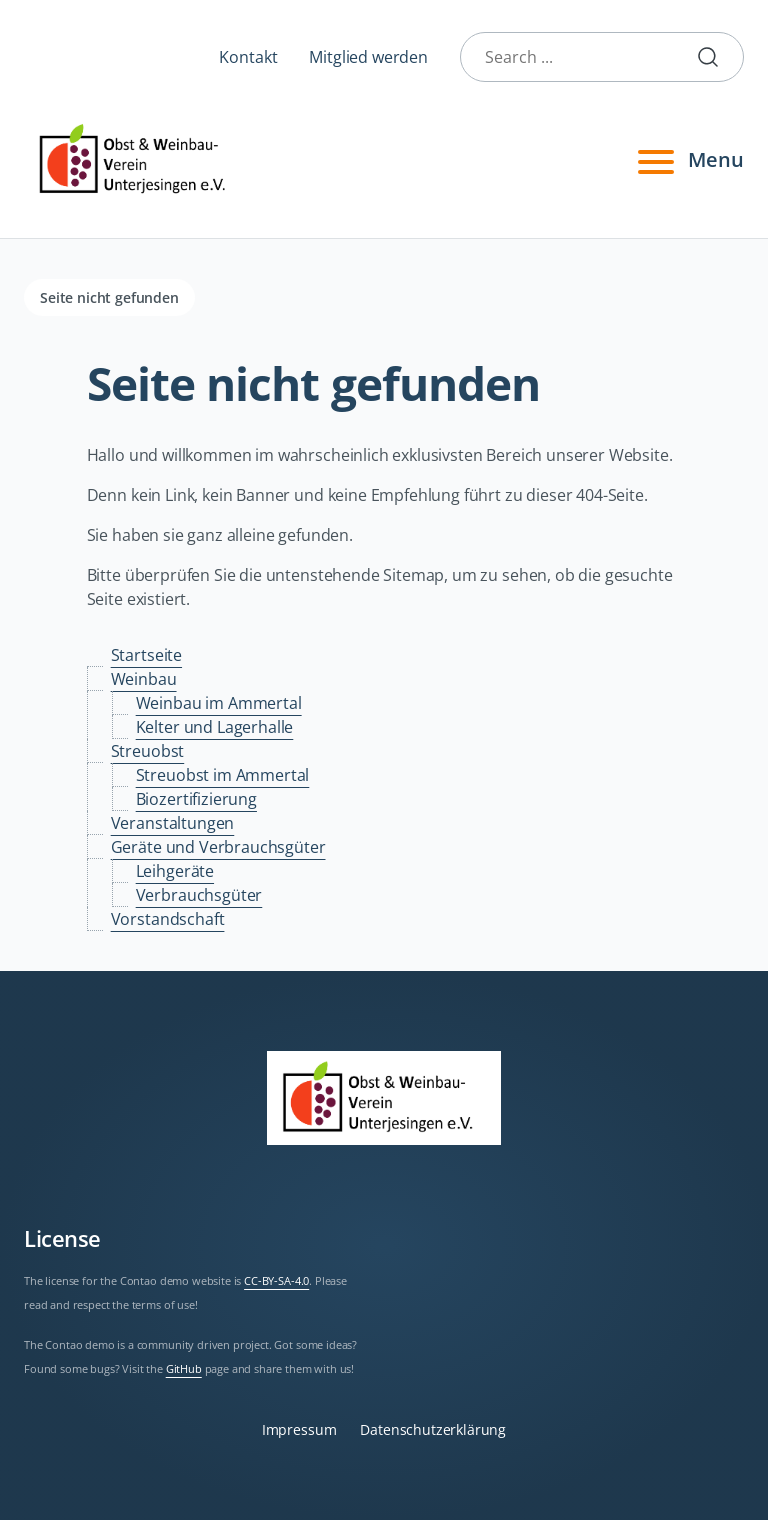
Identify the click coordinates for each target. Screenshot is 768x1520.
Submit (716, 57)
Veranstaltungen (173, 823)
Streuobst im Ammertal (223, 775)
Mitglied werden (368, 57)
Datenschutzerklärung (433, 1429)
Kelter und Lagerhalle (215, 727)
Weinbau (144, 679)
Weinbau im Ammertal (219, 703)
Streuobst (148, 751)
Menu (688, 160)
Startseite (146, 655)
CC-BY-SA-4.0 (276, 1281)
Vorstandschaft (168, 919)
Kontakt (248, 57)
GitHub (184, 1369)
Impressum (299, 1429)
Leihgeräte (175, 871)
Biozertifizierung (196, 799)
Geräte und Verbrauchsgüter (218, 847)
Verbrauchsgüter (199, 895)
